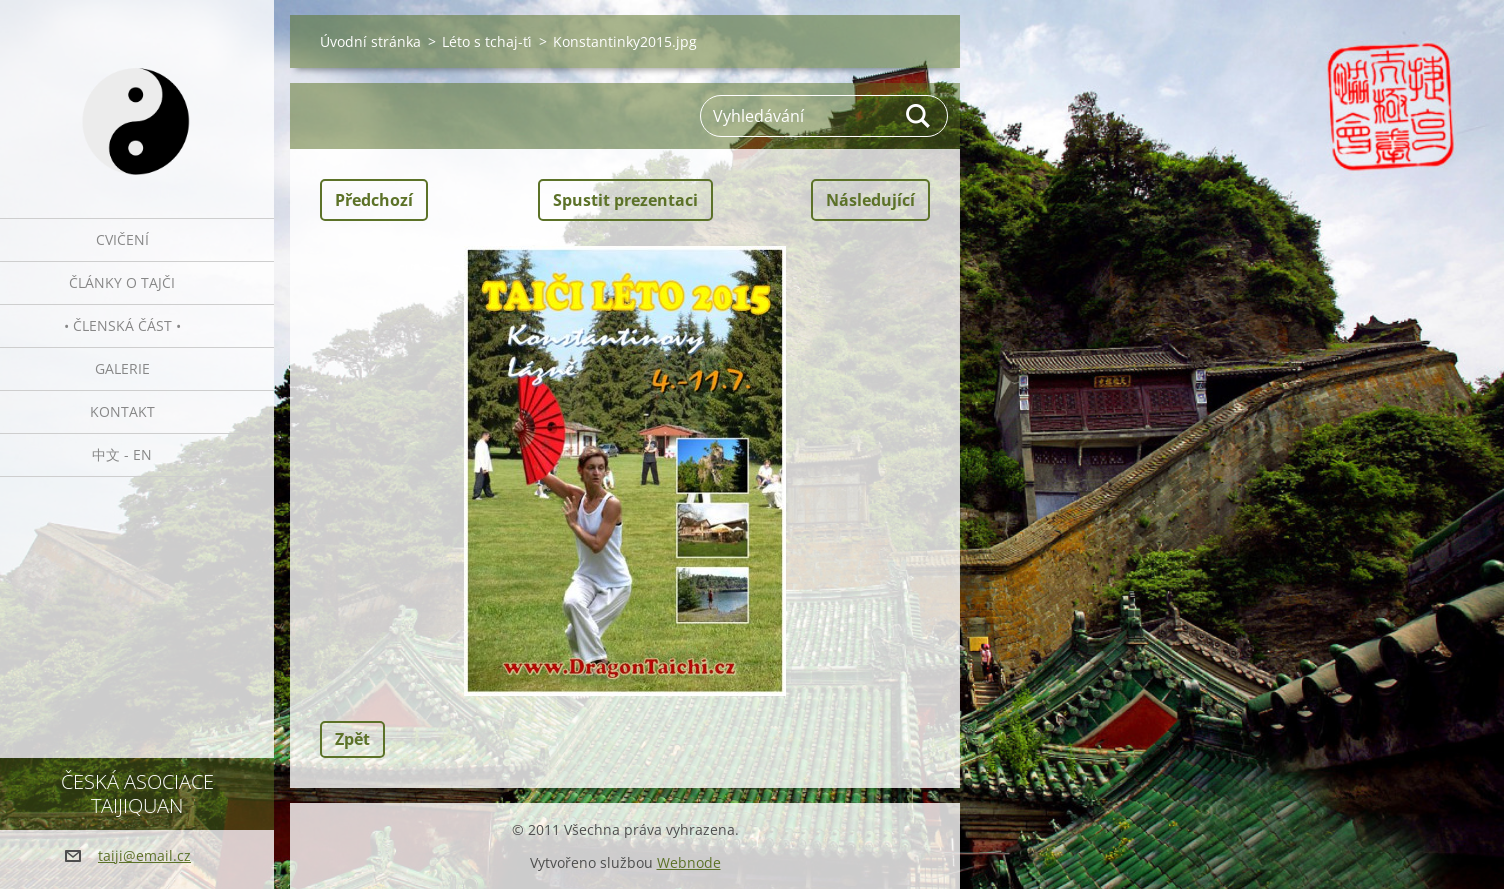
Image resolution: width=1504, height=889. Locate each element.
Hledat (919, 116)
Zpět (352, 739)
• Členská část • (122, 325)
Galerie (122, 368)
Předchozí (374, 200)
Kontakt (122, 411)
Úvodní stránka (370, 41)
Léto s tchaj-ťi (487, 41)
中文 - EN (122, 454)
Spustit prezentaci (625, 200)
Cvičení (122, 239)
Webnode (689, 862)
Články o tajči (122, 282)
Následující (870, 200)
